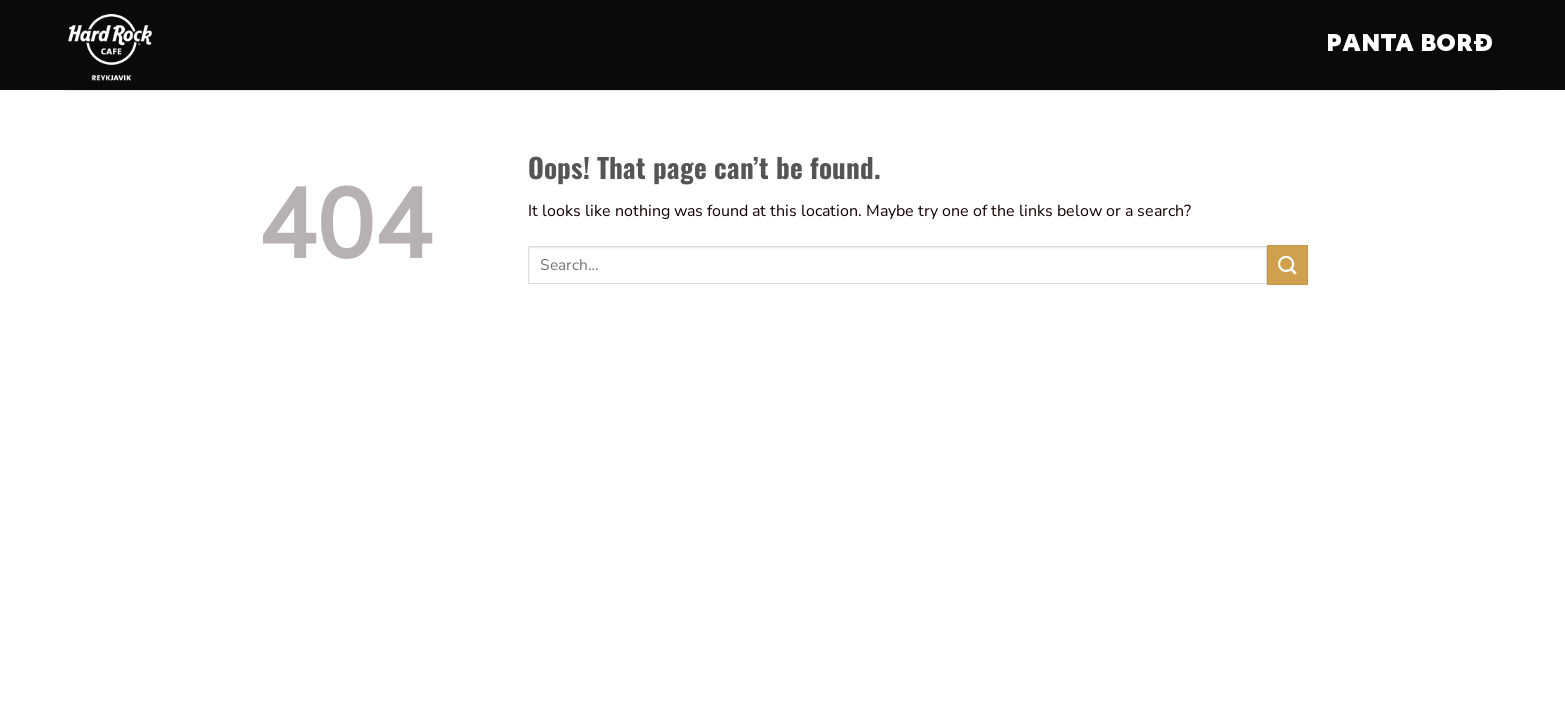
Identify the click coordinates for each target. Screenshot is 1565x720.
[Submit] (1287, 264)
